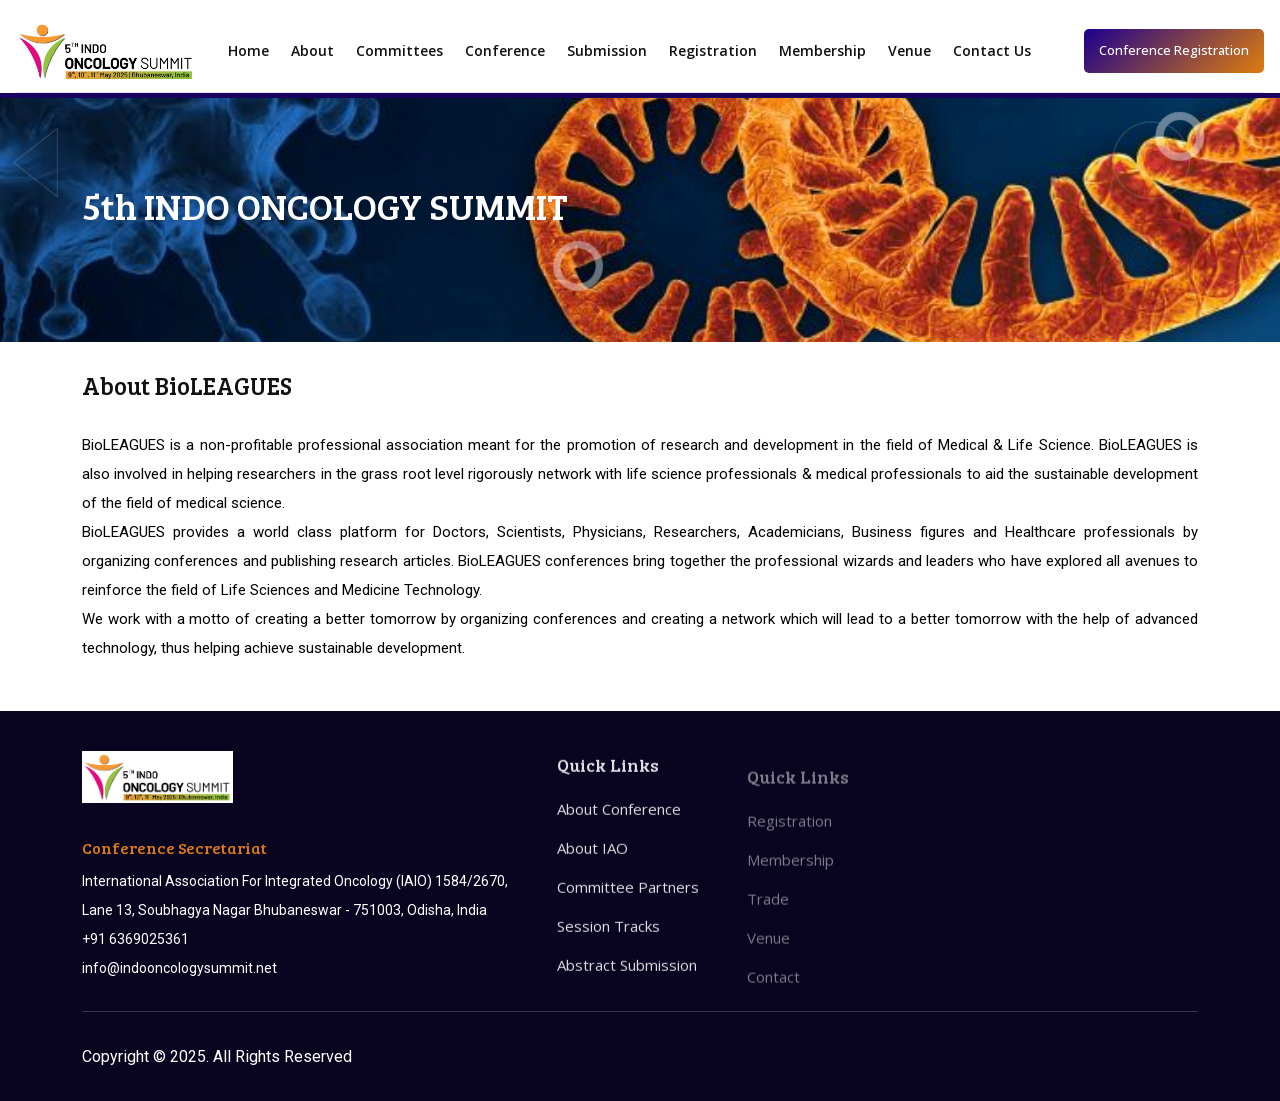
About (312, 50)
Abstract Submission (627, 984)
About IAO (592, 867)
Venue (909, 50)
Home (248, 50)
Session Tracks (608, 945)
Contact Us (992, 50)
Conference (505, 50)
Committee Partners (628, 906)
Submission (607, 50)
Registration (713, 50)
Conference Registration (1174, 50)
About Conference (619, 828)
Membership (822, 50)
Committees (399, 50)
